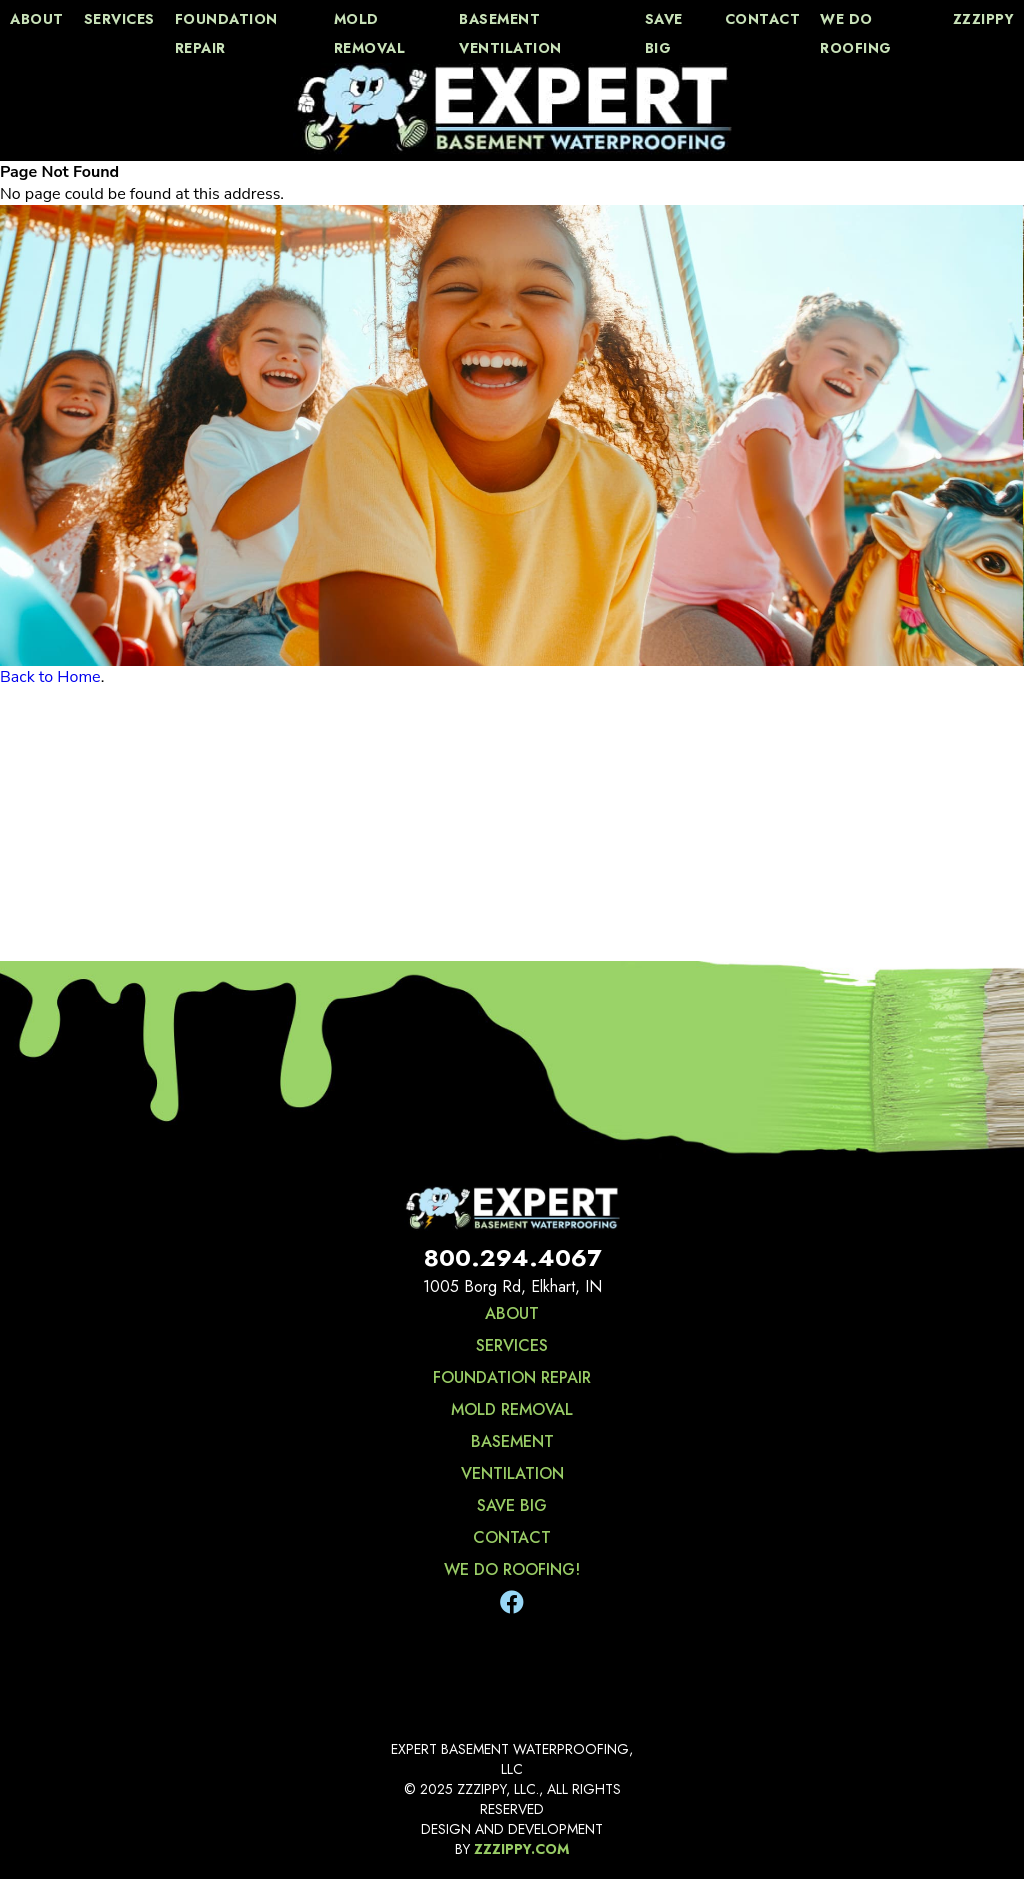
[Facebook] (512, 1603)
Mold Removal (370, 33)
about (37, 19)
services (119, 19)
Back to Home (50, 677)
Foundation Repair (226, 33)
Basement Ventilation (510, 33)
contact (763, 19)
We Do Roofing (856, 33)
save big (664, 33)
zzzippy (984, 19)
